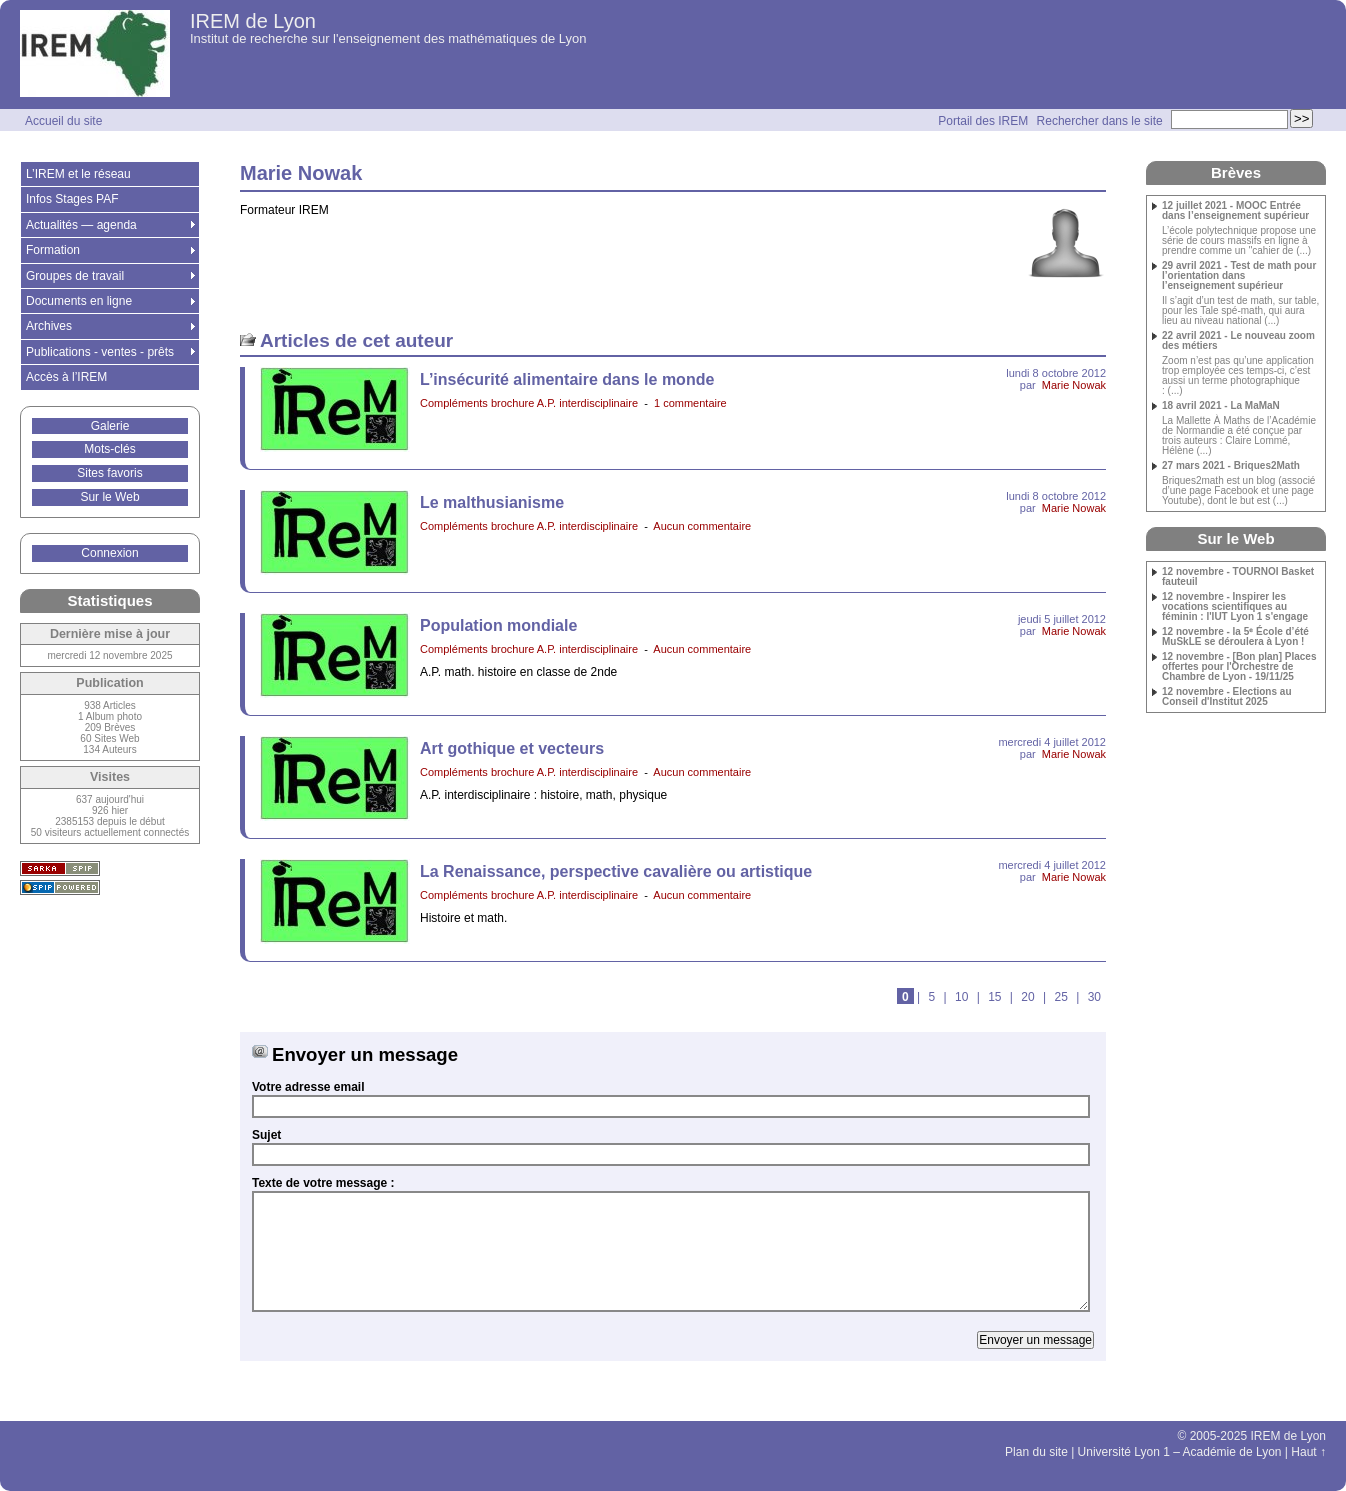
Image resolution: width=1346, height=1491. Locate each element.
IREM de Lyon (253, 21)
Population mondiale (498, 625)
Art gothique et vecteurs (512, 748)
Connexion (109, 553)
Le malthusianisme (492, 502)
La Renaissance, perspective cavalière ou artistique (616, 871)
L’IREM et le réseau (78, 174)
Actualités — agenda (81, 225)
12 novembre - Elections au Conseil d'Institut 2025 (1227, 697)
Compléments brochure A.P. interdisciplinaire (529, 403)
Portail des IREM (983, 121)
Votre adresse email (308, 1087)
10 (961, 997)
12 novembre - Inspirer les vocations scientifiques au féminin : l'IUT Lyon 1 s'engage (1235, 607)
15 (994, 997)
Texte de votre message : (323, 1183)
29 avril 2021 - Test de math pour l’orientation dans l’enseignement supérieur (1239, 276)
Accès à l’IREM (66, 377)
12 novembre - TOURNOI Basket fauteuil (1238, 577)
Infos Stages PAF (72, 199)
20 (1027, 997)
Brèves (1236, 172)
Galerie (110, 426)
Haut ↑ (1308, 1452)
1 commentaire (690, 403)
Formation (53, 250)
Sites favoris (109, 473)
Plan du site (1036, 1452)
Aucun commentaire (702, 526)
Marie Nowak (1074, 385)
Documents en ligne (79, 301)
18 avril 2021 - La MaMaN (1221, 406)
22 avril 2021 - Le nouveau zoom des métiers (1238, 341)
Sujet (266, 1135)
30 (1094, 997)
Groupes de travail (75, 276)
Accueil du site (63, 121)
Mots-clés (109, 449)
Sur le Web (109, 497)
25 (1060, 997)
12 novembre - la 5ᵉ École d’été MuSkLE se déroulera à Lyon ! (1235, 637)
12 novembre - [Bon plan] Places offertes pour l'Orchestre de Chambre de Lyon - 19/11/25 (1239, 667)
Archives (49, 326)
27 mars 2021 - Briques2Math (1231, 466)
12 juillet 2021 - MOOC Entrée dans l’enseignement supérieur (1235, 211)
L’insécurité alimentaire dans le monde (567, 379)
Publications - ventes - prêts (100, 352)
